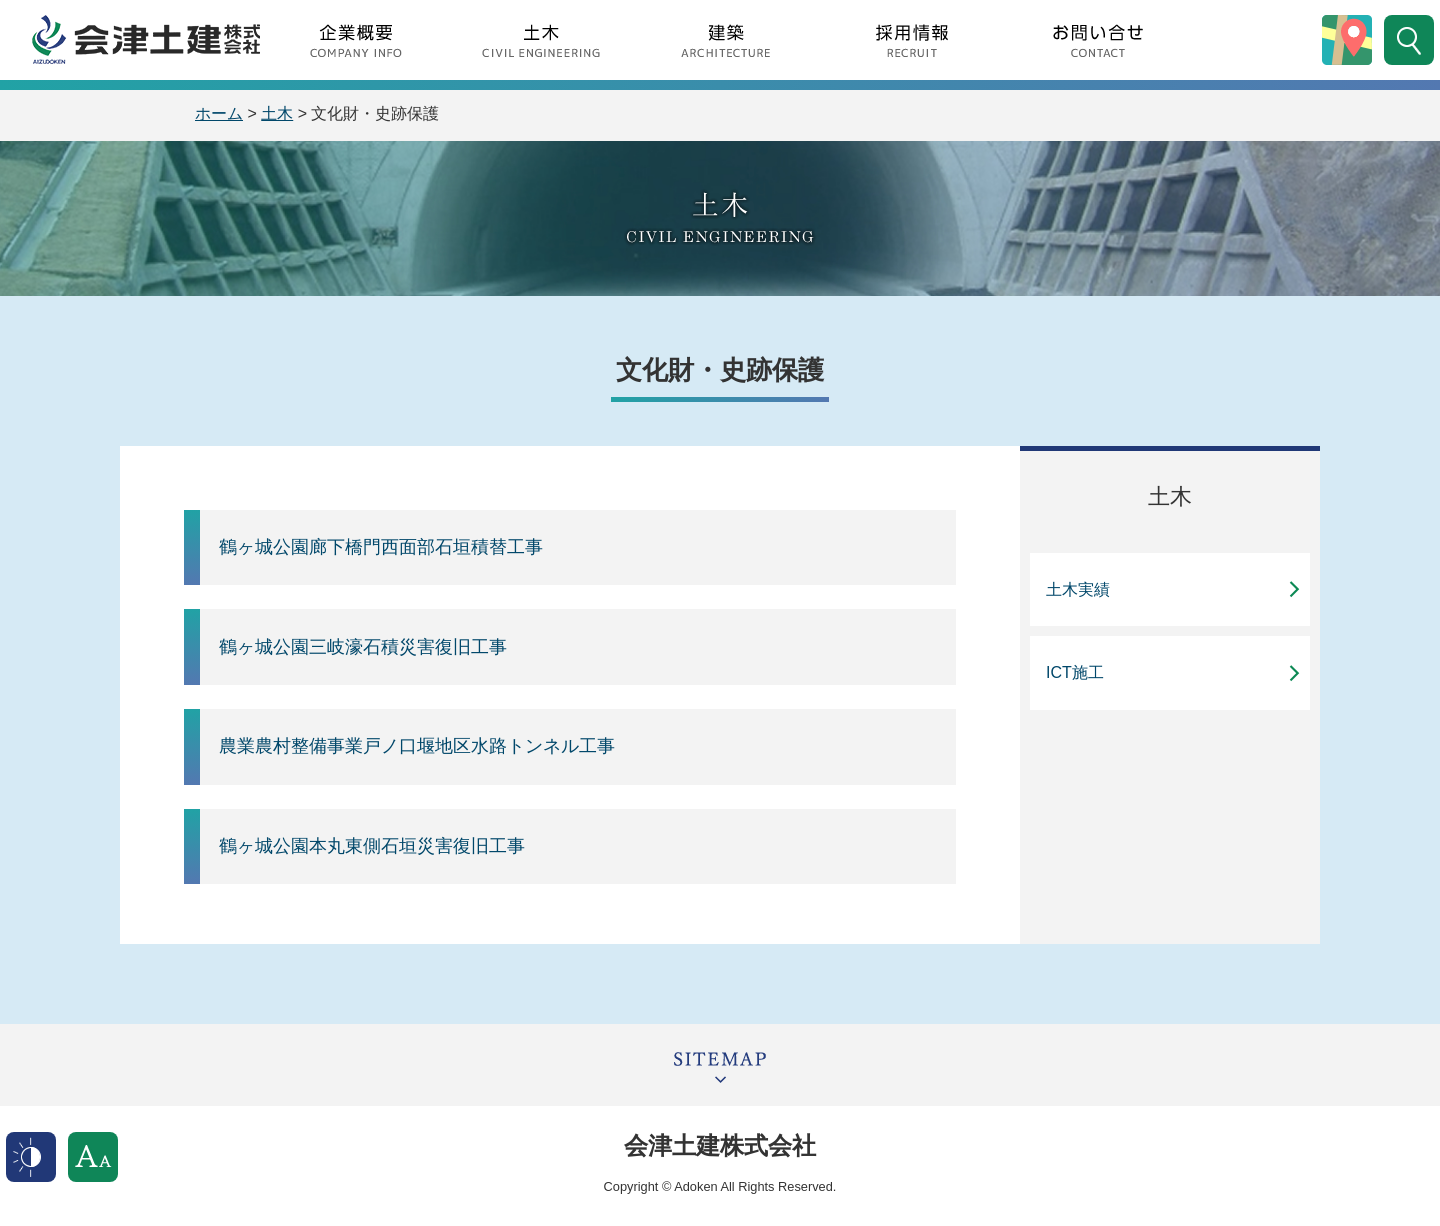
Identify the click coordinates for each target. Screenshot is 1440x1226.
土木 (277, 113)
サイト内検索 (1409, 40)
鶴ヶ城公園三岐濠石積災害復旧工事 (363, 647)
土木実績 (1078, 589)
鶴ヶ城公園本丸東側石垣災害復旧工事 (372, 846)
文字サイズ (93, 1157)
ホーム (219, 113)
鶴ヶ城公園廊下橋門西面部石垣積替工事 (381, 547)
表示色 (31, 1157)
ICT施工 (1075, 672)
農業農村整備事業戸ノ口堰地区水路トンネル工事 (417, 746)
